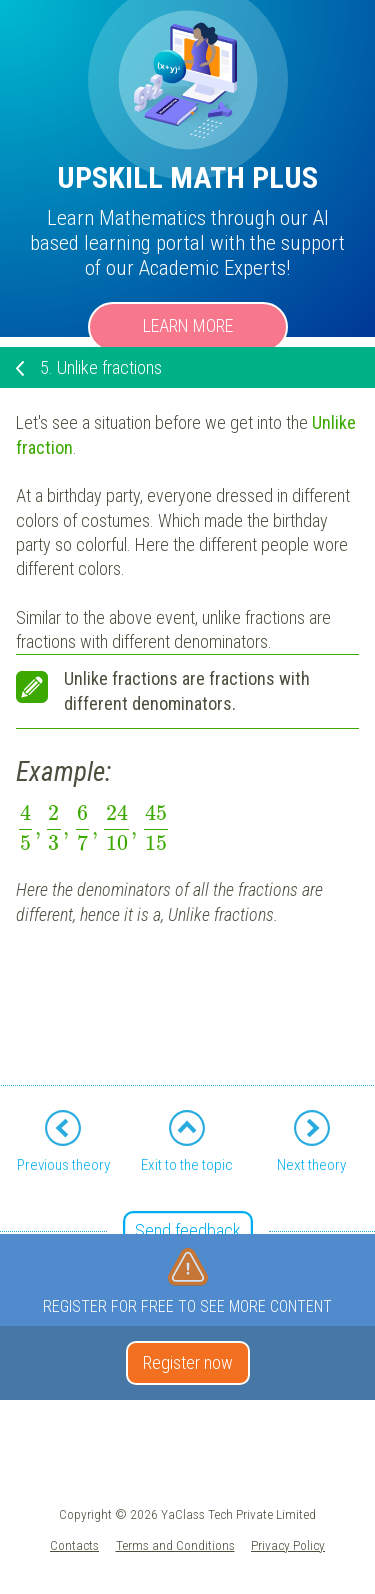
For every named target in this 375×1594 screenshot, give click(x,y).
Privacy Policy (288, 1545)
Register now (188, 1362)
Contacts (74, 1545)
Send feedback (188, 1230)
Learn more (188, 325)
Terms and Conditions (175, 1545)
